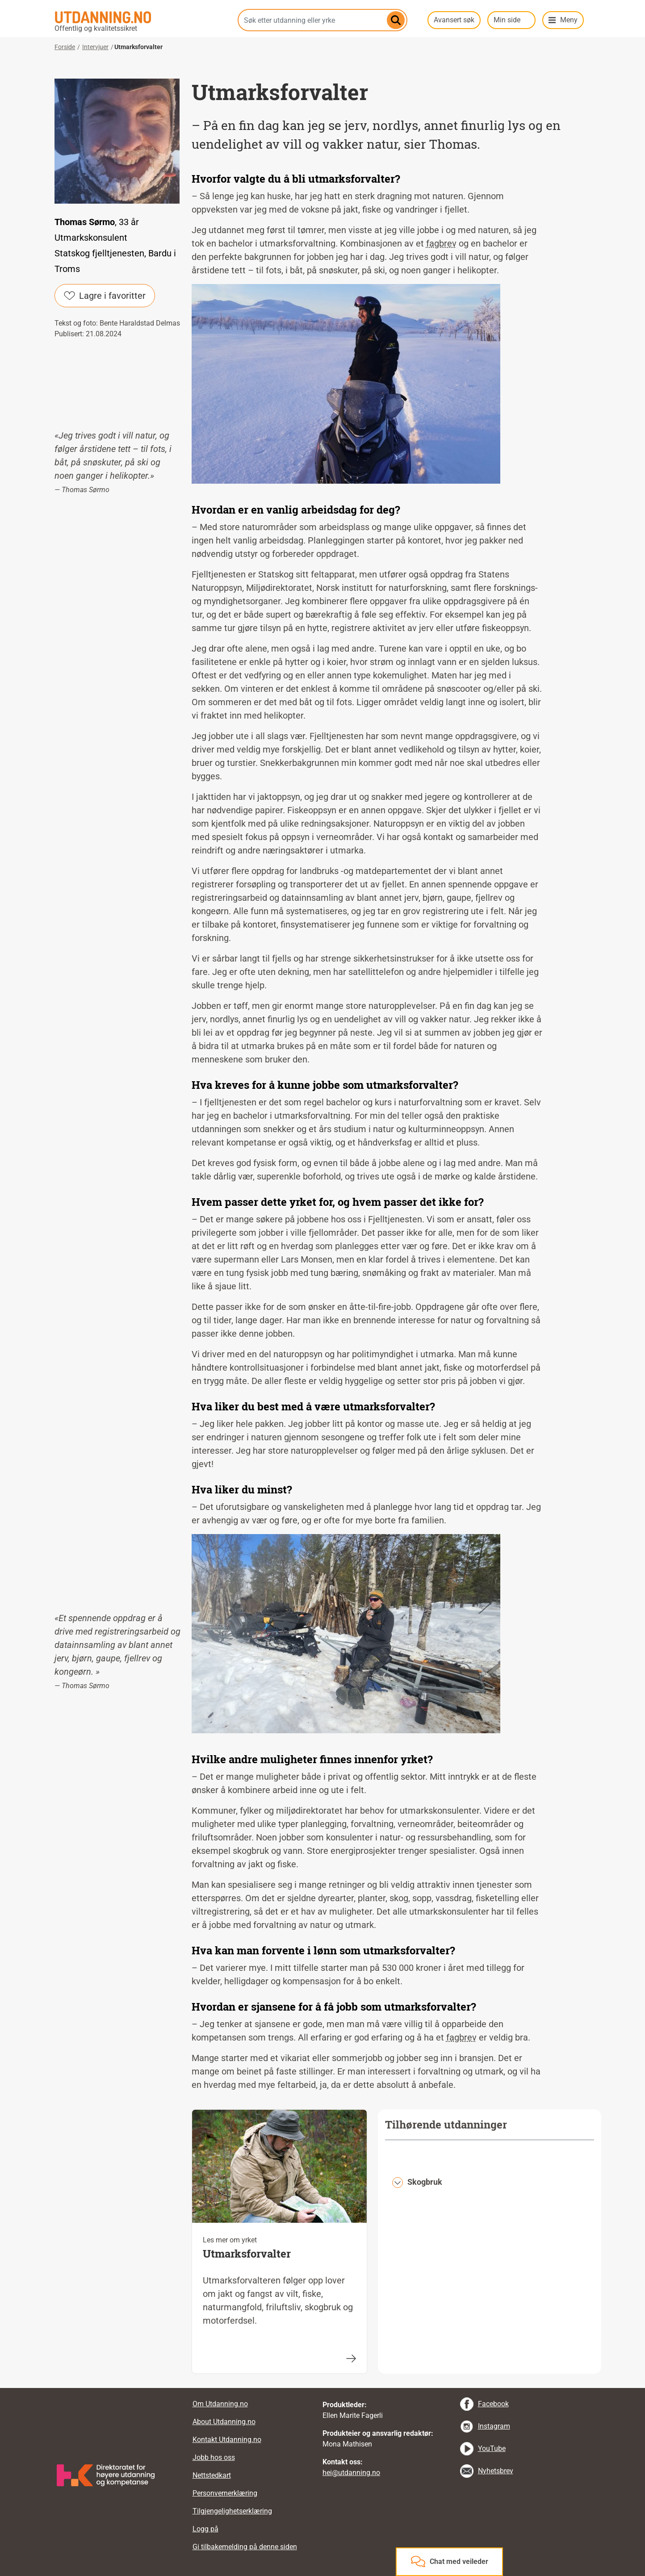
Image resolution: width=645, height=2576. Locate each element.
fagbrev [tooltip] (441, 243)
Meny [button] (569, 20)
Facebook (493, 2404)
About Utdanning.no (224, 2421)
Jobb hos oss (214, 2457)
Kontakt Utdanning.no (227, 2439)
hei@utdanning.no (351, 2472)
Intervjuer (95, 46)
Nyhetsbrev (495, 2471)
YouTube (492, 2448)
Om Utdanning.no (220, 2404)
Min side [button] (507, 20)
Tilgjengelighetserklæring (232, 2511)
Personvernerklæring (225, 2493)
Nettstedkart (212, 2475)
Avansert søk (454, 20)
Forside (64, 46)
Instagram (494, 2426)
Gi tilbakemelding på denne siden (245, 2547)
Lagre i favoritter (105, 295)
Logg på (205, 2529)
